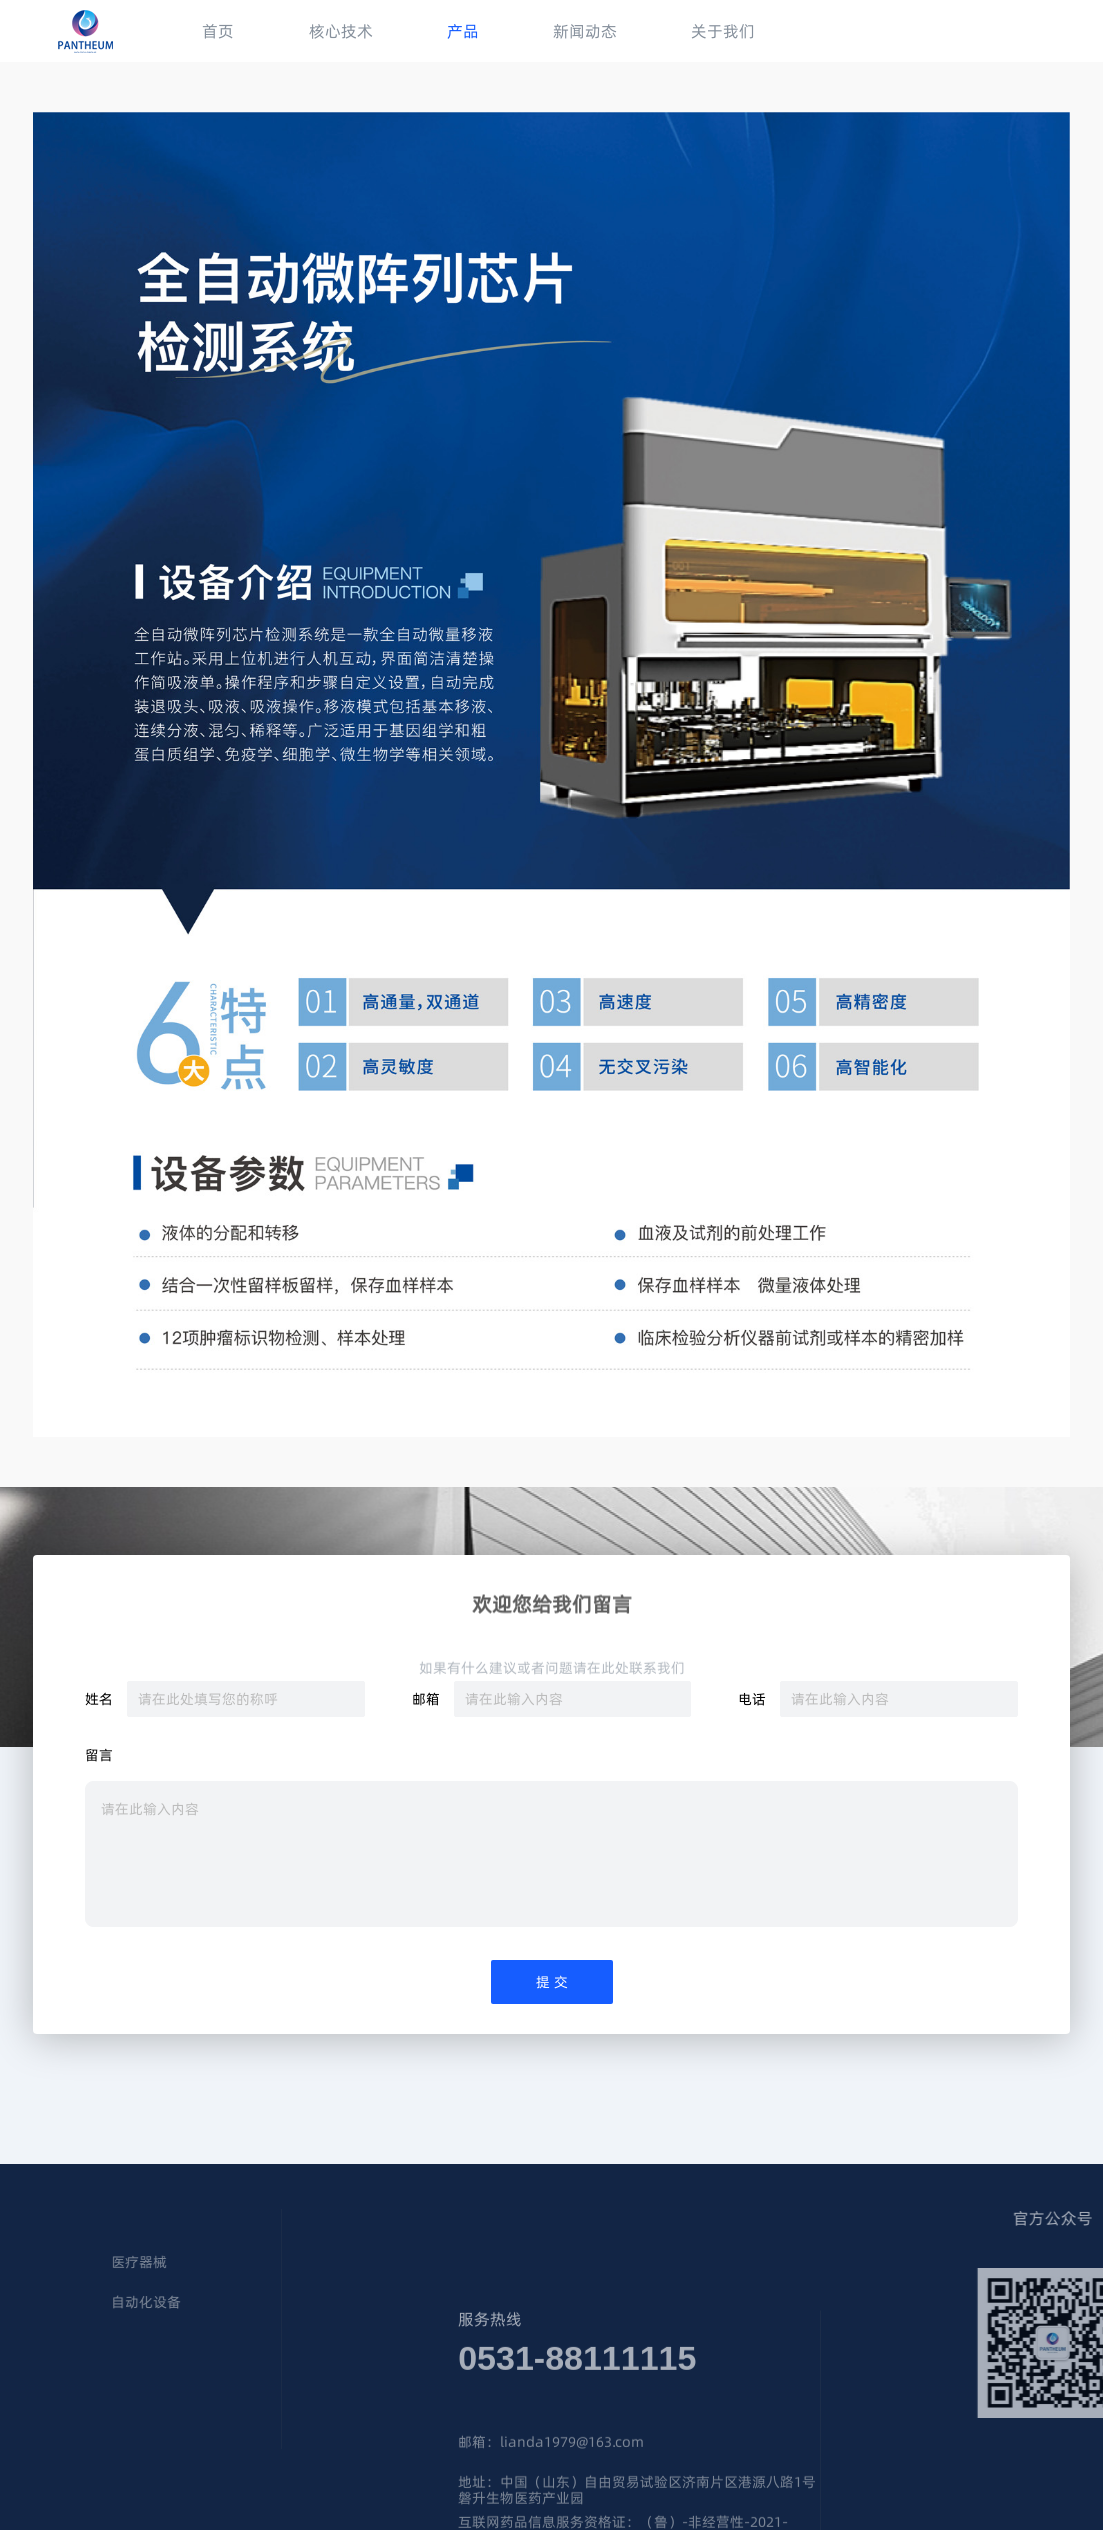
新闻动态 (585, 31)
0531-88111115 (577, 2420)
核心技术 (341, 31)
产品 (463, 31)
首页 (218, 31)
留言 (99, 1756)
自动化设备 (58, 2303)
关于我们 (723, 31)
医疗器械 (51, 2263)
